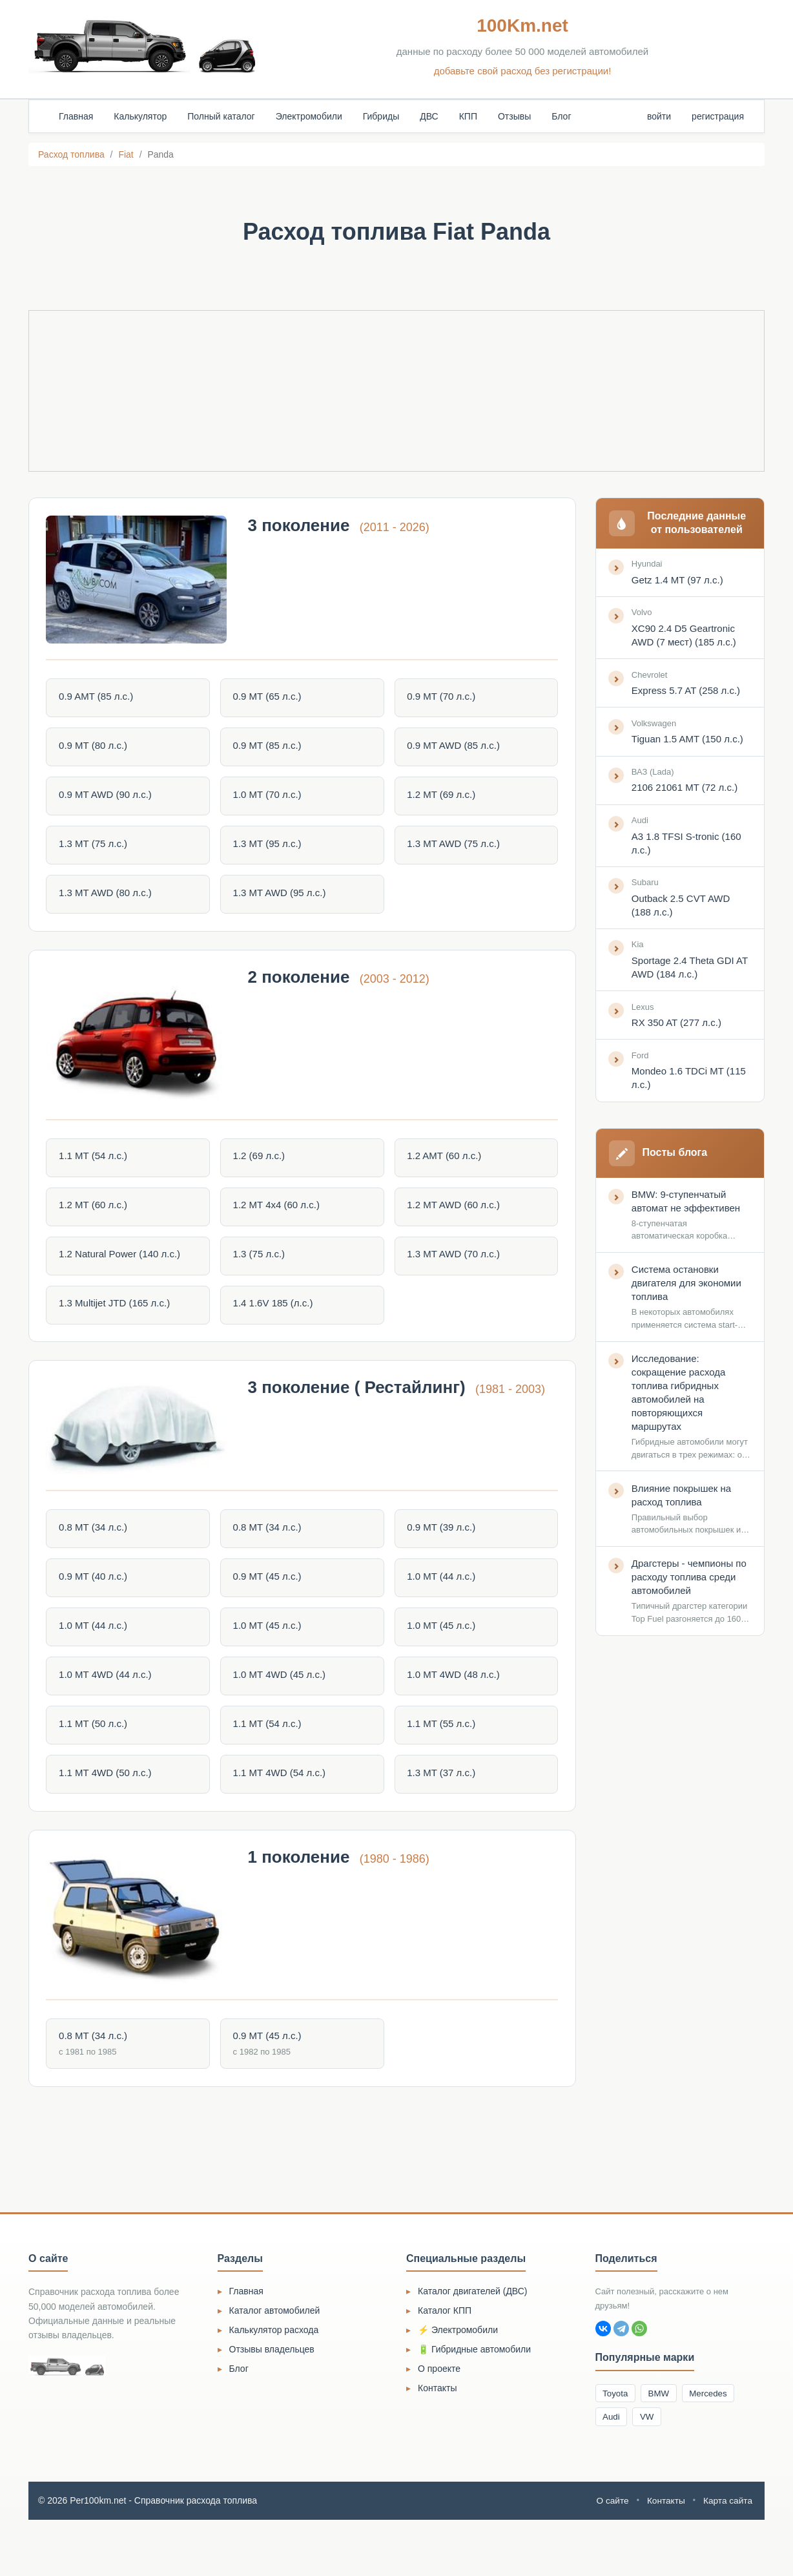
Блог (561, 116)
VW (651, 2472)
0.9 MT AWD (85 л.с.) (453, 749)
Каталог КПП (444, 2365)
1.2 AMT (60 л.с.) (444, 1174)
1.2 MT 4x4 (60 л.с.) (278, 1224)
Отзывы (514, 116)
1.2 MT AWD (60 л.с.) (453, 1224)
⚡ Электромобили (458, 2384)
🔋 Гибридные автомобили (474, 2403)
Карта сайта (727, 2556)
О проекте (439, 2423)
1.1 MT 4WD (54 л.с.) (281, 1808)
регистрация (718, 116)
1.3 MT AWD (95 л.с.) (281, 899)
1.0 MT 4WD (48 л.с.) (453, 1708)
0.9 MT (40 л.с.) (97, 1608)
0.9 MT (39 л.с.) (441, 1558)
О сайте (609, 2556)
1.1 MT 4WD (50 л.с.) (109, 1808)
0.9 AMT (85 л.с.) (100, 700)
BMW (663, 2447)
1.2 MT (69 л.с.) (441, 800)
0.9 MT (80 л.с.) (97, 749)
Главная (76, 116)
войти (659, 116)
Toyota (617, 2447)
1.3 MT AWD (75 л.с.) (453, 849)
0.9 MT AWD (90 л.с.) (109, 800)
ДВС (429, 116)
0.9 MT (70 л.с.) (441, 700)
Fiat (125, 154)
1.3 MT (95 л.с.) (269, 849)
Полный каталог (220, 116)
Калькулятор (140, 116)
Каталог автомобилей (274, 2365)
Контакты (437, 2442)
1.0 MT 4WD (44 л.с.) (109, 1708)
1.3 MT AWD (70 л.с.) (453, 1273)
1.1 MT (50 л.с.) (97, 1759)
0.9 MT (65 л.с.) (269, 700)
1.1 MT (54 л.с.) (97, 1174)
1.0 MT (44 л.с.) (441, 1608)
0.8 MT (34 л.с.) (97, 1558)
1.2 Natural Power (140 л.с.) (124, 1273)
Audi (613, 2472)
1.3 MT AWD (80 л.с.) (109, 899)
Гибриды (381, 116)
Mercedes (716, 2447)
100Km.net (522, 26)
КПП (468, 116)
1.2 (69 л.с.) (261, 1174)
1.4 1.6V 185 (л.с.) (275, 1324)
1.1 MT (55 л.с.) (441, 1759)
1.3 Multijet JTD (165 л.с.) (118, 1324)
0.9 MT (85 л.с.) (269, 749)
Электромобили (309, 116)
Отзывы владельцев (271, 2403)
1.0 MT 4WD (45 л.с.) (281, 1708)
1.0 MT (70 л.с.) (269, 800)
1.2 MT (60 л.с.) (97, 1224)
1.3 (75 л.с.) (261, 1273)
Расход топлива (71, 154)
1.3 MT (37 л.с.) (441, 1808)
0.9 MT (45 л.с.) (269, 1608)
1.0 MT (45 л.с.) (269, 1658)
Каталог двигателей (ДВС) (473, 2345)
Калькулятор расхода (274, 2384)
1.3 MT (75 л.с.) (97, 849)
